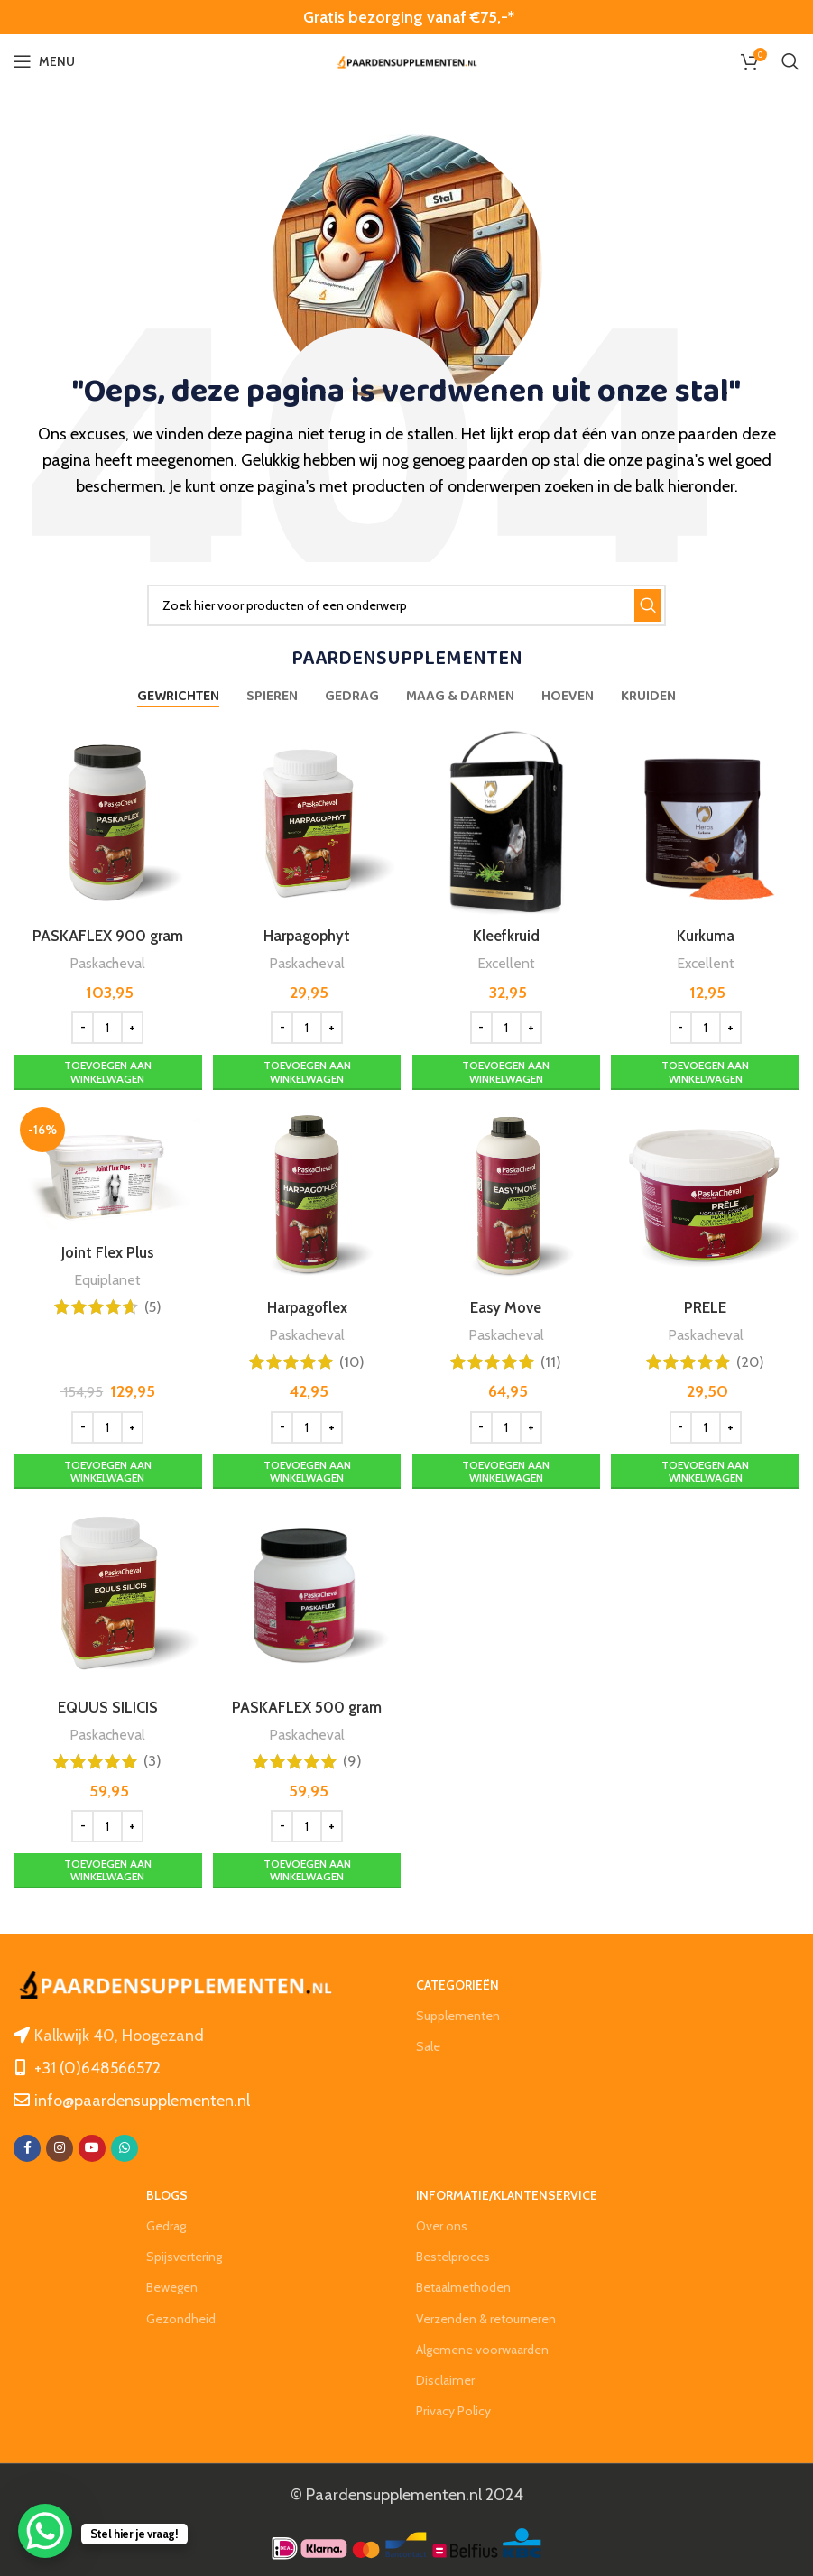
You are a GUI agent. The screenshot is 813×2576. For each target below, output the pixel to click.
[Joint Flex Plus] (105, 1167)
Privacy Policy (453, 2409)
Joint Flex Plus (105, 1250)
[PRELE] (707, 1194)
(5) (150, 1304)
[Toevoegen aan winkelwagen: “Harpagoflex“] (306, 1467)
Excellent (506, 956)
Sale (428, 2044)
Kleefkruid (506, 930)
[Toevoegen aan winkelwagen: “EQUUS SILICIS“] (105, 1869)
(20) (753, 1358)
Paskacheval (104, 956)
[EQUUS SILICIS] (105, 1594)
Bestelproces (453, 2255)
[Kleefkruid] (507, 820)
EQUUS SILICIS (105, 1704)
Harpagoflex (306, 1304)
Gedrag (166, 2224)
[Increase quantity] (129, 1022)
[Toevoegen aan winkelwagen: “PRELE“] (707, 1467)
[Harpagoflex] (306, 1194)
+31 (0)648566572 (97, 2065)
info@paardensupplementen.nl (142, 2098)
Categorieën (457, 1982)
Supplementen (458, 2014)
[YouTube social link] (92, 2145)
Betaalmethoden (463, 2285)
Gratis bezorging (363, 17)
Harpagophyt (306, 930)
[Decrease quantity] (80, 1022)
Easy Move (506, 1304)
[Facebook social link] (27, 2145)
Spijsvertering (184, 2255)
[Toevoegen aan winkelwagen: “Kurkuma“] (707, 1067)
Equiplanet (105, 1277)
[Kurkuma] (707, 820)
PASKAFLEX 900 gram (104, 930)
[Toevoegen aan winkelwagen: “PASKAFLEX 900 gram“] (105, 1067)
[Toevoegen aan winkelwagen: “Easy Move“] (507, 1467)
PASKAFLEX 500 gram (306, 1704)
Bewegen (172, 2285)
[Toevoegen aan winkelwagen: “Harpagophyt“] (306, 1067)
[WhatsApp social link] (124, 2145)
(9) (351, 1758)
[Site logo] (407, 61)
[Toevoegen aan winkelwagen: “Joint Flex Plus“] (105, 1467)
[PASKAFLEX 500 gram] (306, 1594)
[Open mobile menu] (44, 61)
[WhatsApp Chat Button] (45, 2531)
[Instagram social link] (59, 2145)
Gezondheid (181, 2316)
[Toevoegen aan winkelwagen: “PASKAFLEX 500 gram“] (306, 1869)
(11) (551, 1358)
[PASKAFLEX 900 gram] (105, 820)
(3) (150, 1758)
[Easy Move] (507, 1194)
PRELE (708, 1304)
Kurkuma (708, 930)
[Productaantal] (104, 1022)
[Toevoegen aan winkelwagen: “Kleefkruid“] (507, 1067)
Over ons (441, 2224)
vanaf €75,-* (468, 17)
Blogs (167, 2192)
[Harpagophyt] (306, 820)
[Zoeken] (790, 61)
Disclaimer (445, 2377)
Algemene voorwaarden (482, 2347)
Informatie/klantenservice (506, 2192)
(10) (351, 1358)
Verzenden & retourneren (486, 2316)
